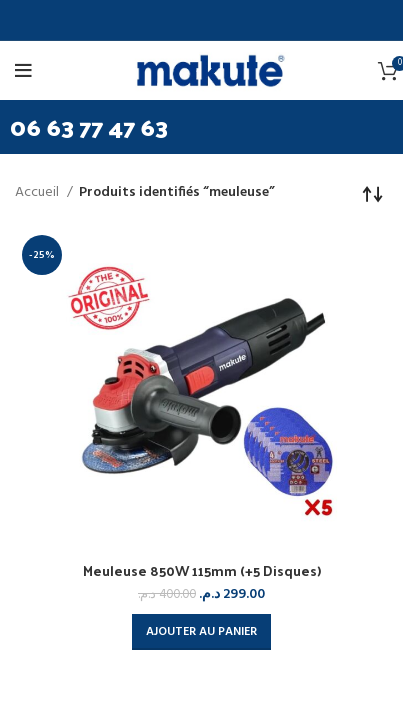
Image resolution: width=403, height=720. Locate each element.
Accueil (38, 193)
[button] (201, 632)
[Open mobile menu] (26, 71)
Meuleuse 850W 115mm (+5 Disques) (202, 570)
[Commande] (373, 193)
